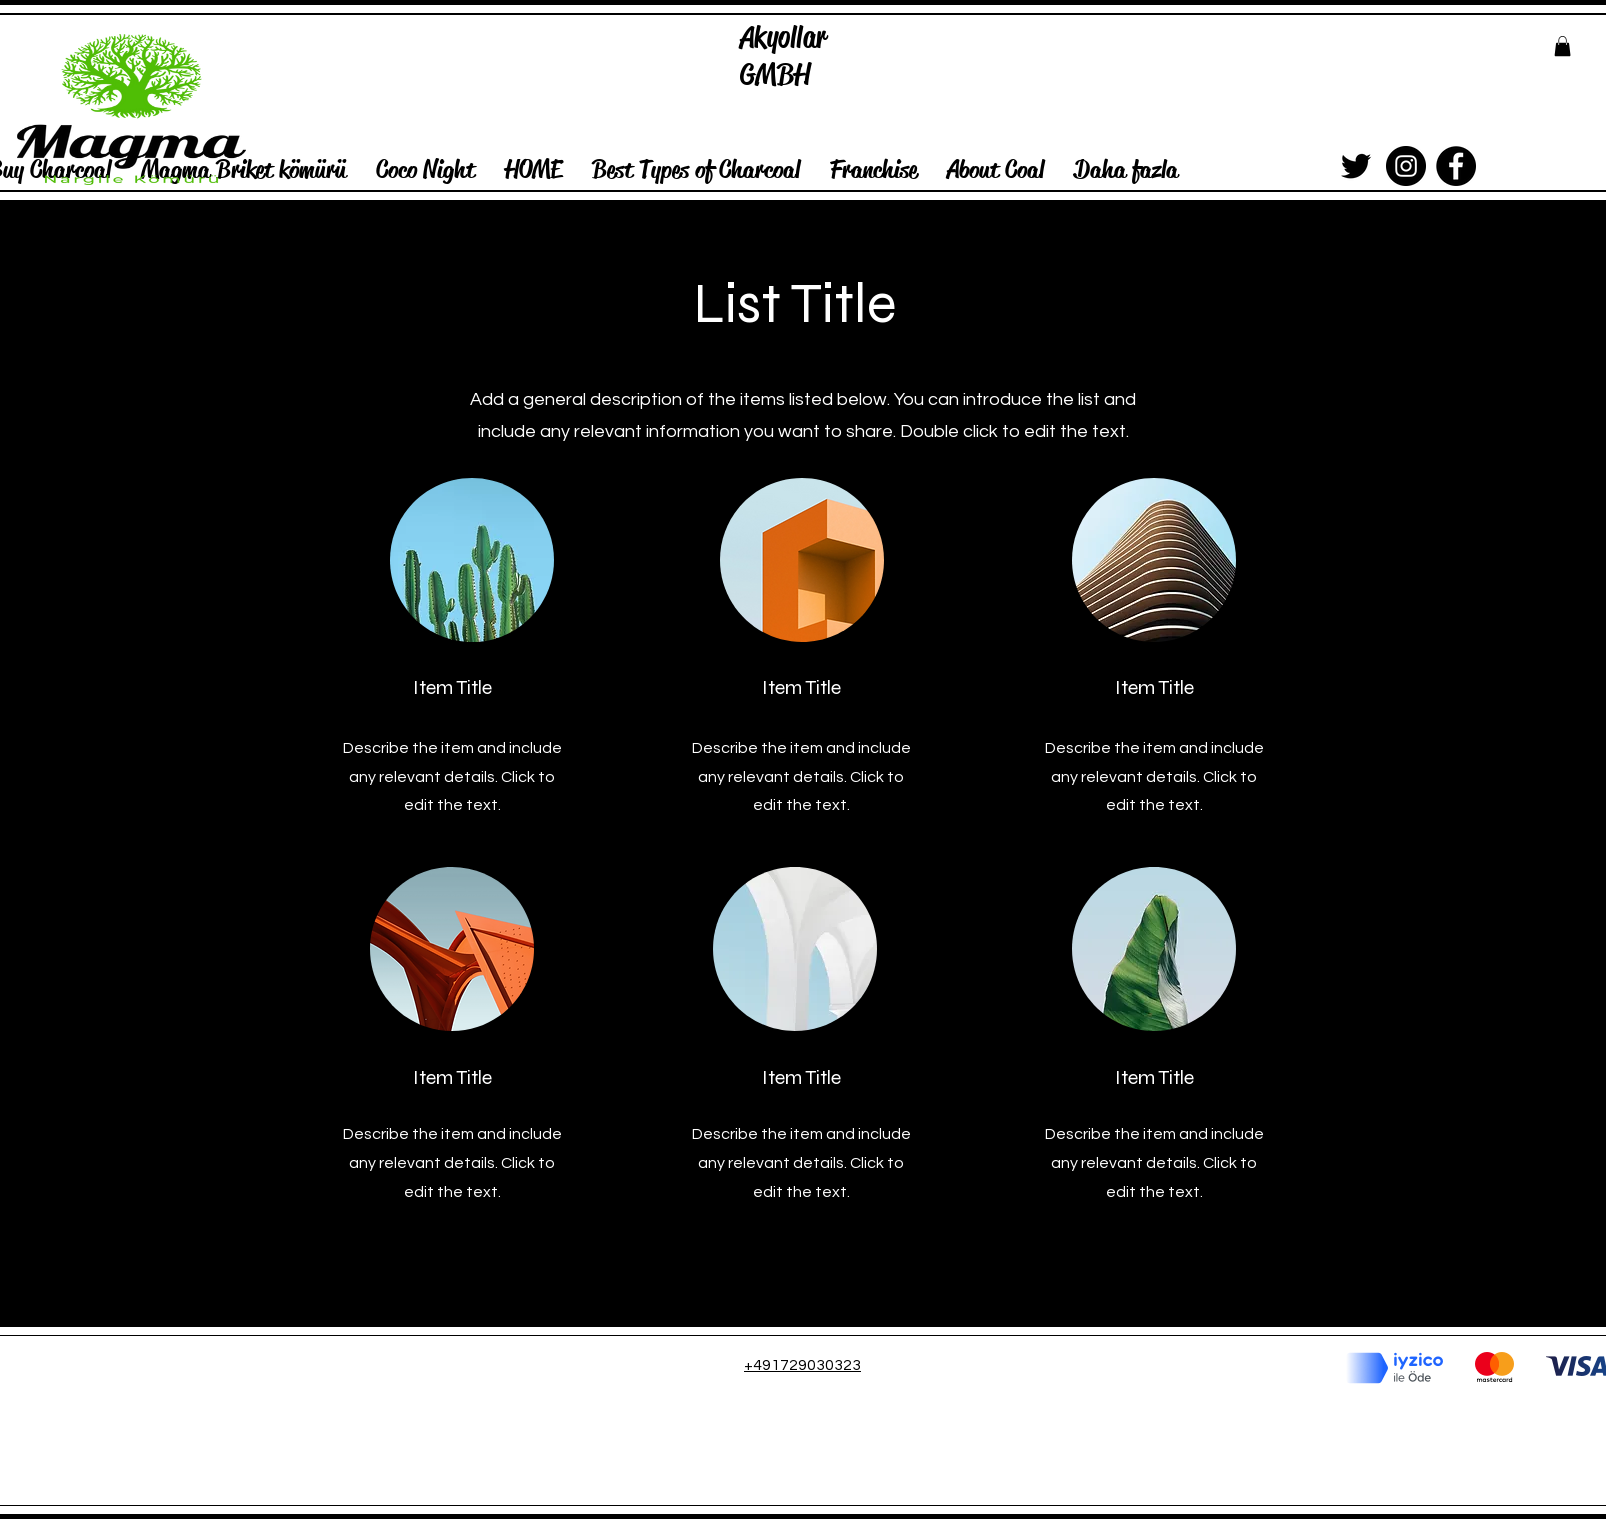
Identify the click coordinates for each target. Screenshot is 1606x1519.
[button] (1562, 46)
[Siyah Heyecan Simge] (1356, 166)
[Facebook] (1456, 166)
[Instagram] (1406, 166)
